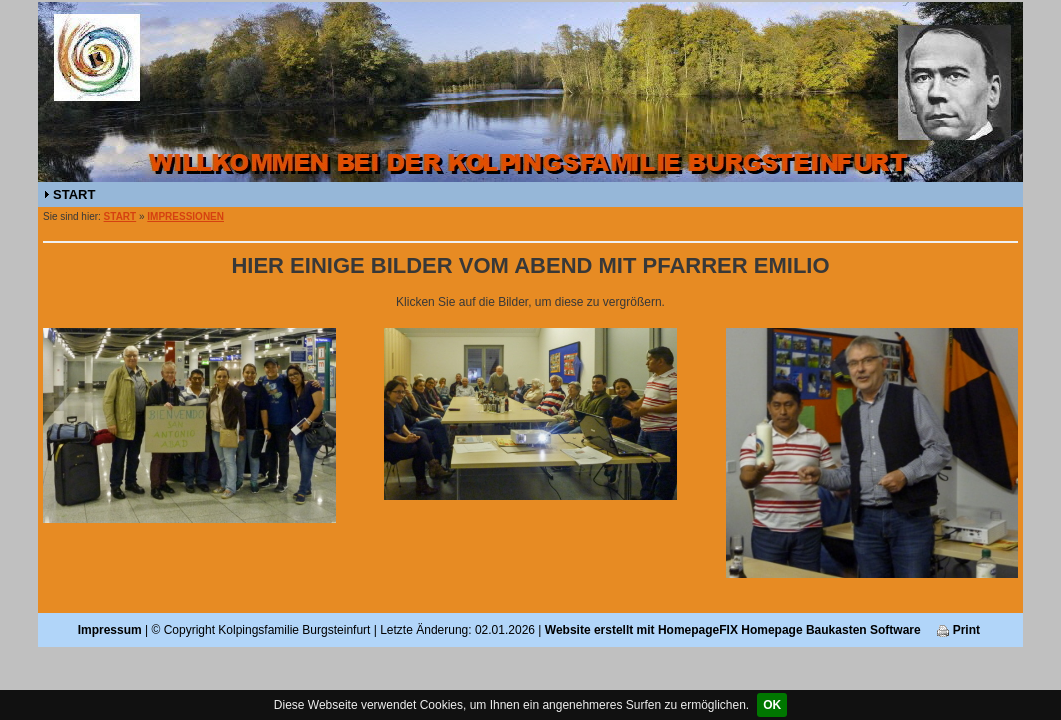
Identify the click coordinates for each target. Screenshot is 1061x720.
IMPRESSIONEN (185, 216)
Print (958, 630)
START (74, 194)
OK (772, 705)
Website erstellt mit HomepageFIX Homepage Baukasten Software (733, 630)
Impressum (110, 630)
